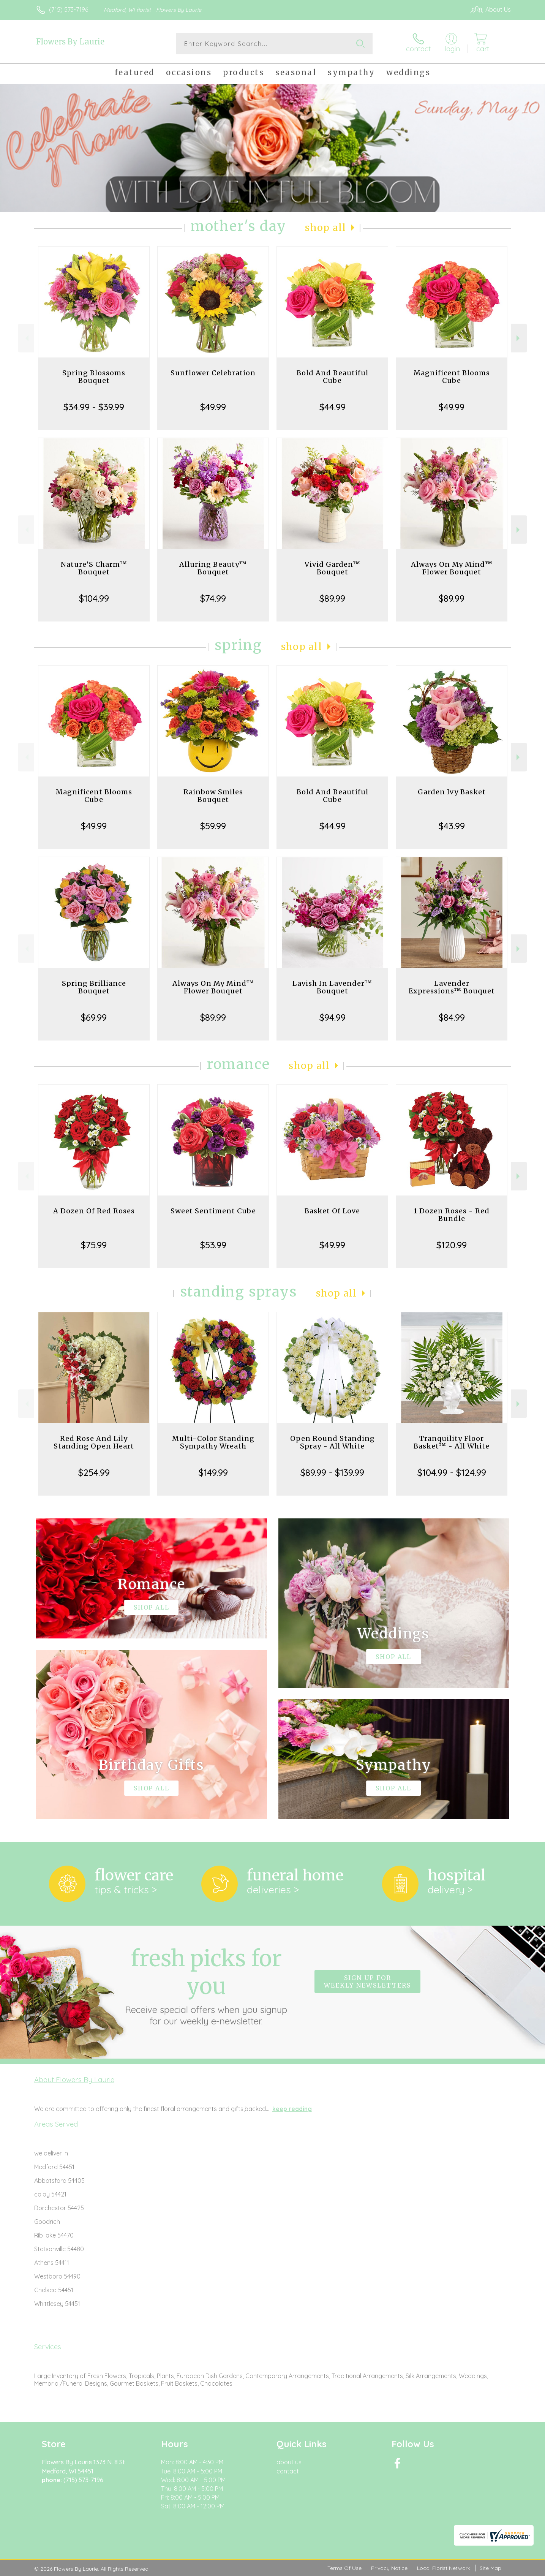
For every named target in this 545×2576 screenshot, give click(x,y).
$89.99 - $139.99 (332, 1472)
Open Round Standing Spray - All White (332, 1442)
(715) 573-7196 (68, 9)
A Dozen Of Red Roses (94, 1211)
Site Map (490, 2568)
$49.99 (213, 407)
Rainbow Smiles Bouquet (213, 796)
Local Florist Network (443, 2568)
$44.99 (332, 407)
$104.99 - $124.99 (451, 1472)
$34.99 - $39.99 (93, 407)
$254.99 (94, 1472)
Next (519, 338)
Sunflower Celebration (213, 372)
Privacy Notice (389, 2568)
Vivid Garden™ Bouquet (332, 568)
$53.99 (213, 1245)
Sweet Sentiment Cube (213, 1211)
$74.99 (213, 598)
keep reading (292, 2109)
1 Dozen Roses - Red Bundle (452, 1215)
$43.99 (452, 826)
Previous (26, 338)
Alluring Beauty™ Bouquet (213, 568)
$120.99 (451, 1245)
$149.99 (213, 1472)
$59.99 (213, 826)
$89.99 (332, 598)
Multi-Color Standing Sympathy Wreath (213, 1442)
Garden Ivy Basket (452, 792)
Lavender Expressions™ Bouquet (452, 987)
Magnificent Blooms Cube (452, 376)
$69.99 (94, 1017)
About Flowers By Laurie (74, 2079)
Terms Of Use (344, 2568)
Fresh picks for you (206, 1986)
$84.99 (452, 1017)
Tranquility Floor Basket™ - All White (452, 1442)
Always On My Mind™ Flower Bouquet (452, 568)
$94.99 (332, 1017)
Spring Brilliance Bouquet (94, 987)
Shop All (325, 228)
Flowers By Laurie (70, 41)
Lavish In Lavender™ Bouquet (332, 987)
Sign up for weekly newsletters (367, 1981)
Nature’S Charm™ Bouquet (94, 568)
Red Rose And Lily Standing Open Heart (94, 1442)
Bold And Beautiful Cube (332, 376)
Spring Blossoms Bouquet (93, 376)
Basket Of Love (332, 1211)
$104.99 (94, 598)
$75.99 (94, 1245)
